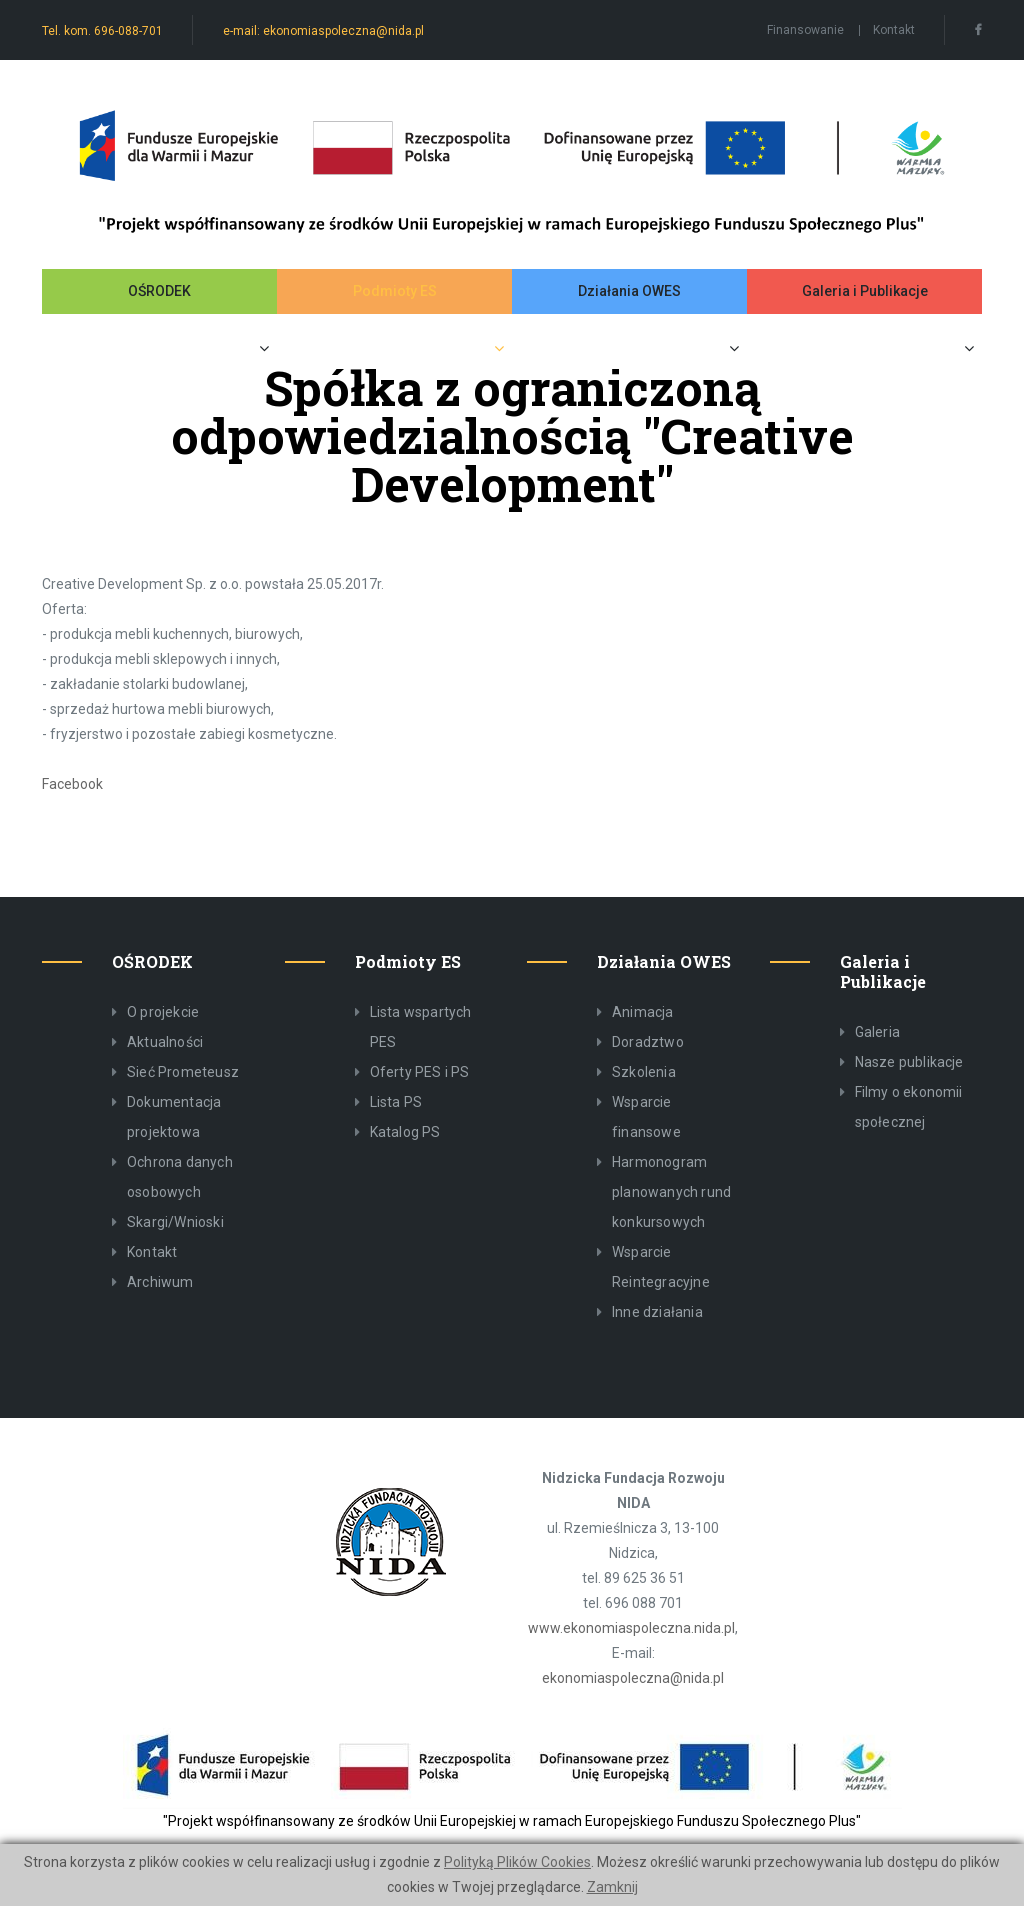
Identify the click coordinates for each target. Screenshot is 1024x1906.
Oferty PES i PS (420, 1072)
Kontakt (894, 30)
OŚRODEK (159, 291)
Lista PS (396, 1102)
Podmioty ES (395, 291)
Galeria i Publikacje (865, 291)
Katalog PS (405, 1132)
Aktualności (165, 1042)
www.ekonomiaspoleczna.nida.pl (631, 1628)
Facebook (72, 784)
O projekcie (163, 1012)
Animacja (643, 1012)
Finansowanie (805, 30)
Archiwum (160, 1282)
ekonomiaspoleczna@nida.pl (633, 1678)
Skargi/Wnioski (175, 1222)
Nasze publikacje (909, 1062)
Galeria (877, 1032)
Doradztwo (648, 1042)
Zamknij (612, 1887)
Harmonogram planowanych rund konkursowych (671, 1192)
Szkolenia (644, 1072)
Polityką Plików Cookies (517, 1862)
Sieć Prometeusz (183, 1072)
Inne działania (657, 1312)
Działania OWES (629, 291)
